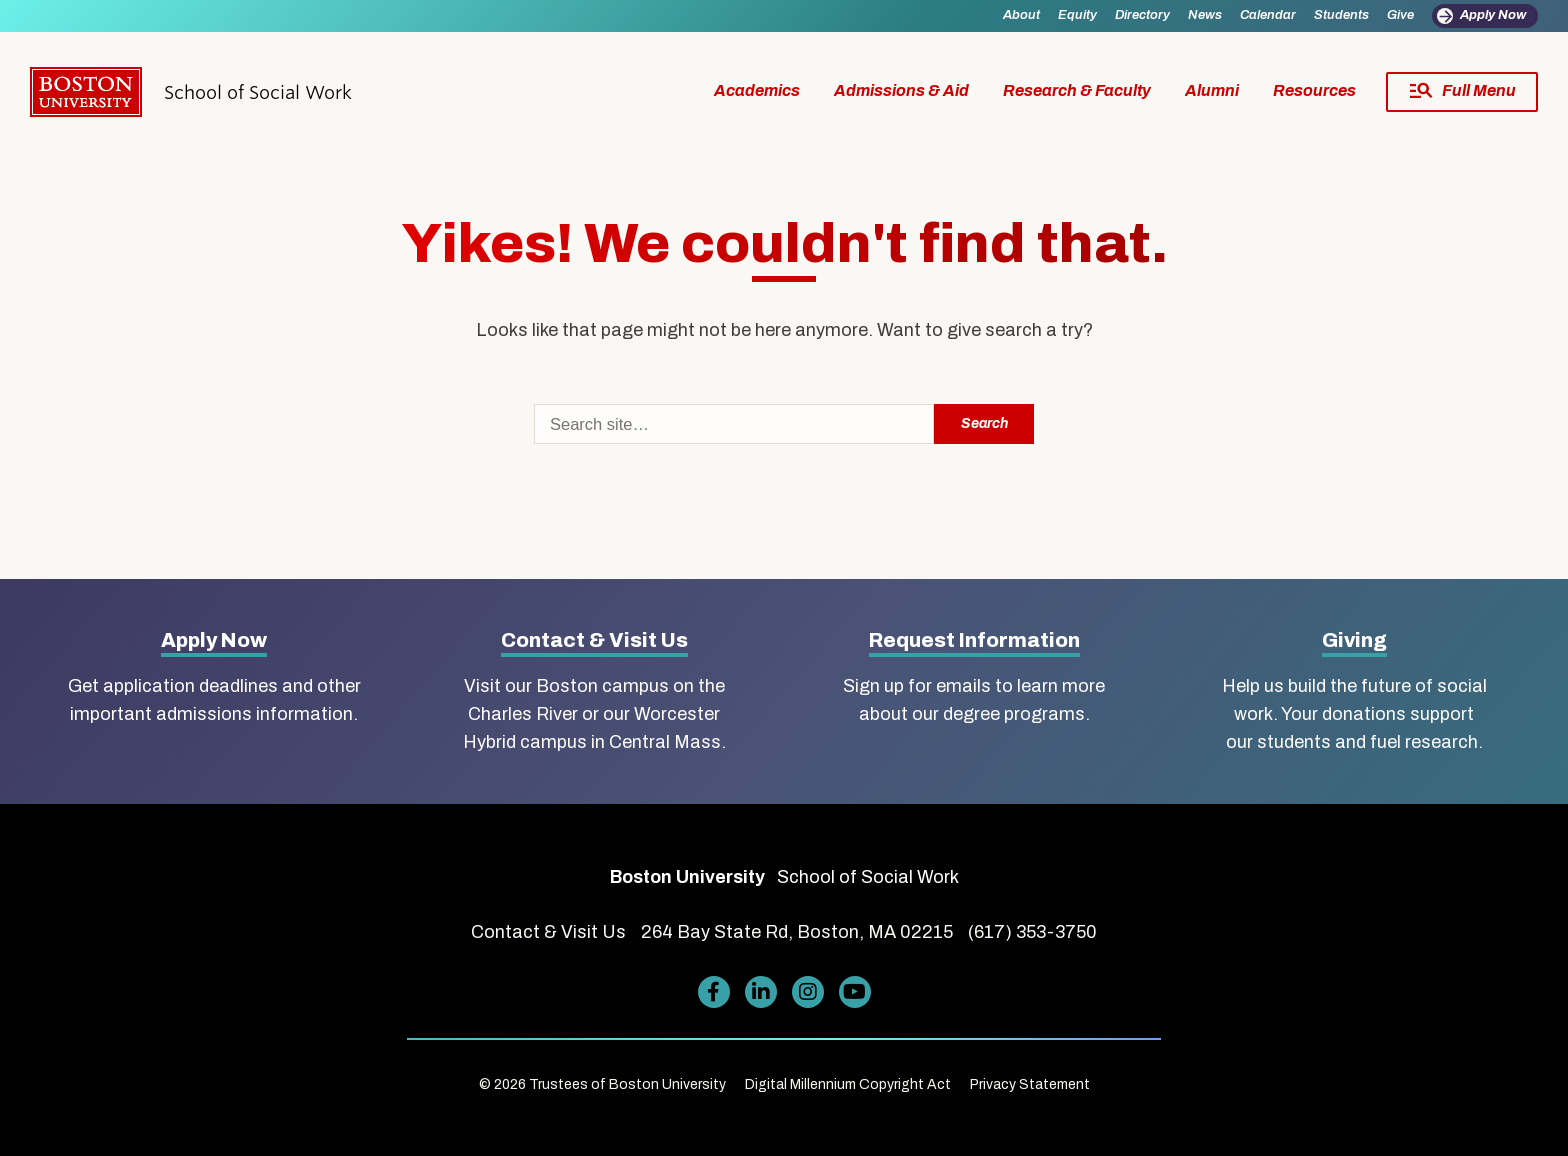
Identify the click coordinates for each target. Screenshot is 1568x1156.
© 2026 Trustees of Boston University (602, 1084)
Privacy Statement (1030, 1084)
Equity (1077, 15)
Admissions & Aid (901, 90)
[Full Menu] (1462, 92)
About (1021, 15)
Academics (757, 90)
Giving (1354, 640)
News (1205, 15)
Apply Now (1493, 15)
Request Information (974, 640)
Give (1400, 15)
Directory (1142, 15)
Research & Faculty (1077, 90)
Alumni (1212, 90)
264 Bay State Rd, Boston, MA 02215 (797, 932)
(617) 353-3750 (1032, 932)
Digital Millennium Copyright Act (848, 1084)
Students (1341, 15)
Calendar (1268, 15)
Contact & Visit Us (594, 640)
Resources (1314, 90)
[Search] (734, 424)
